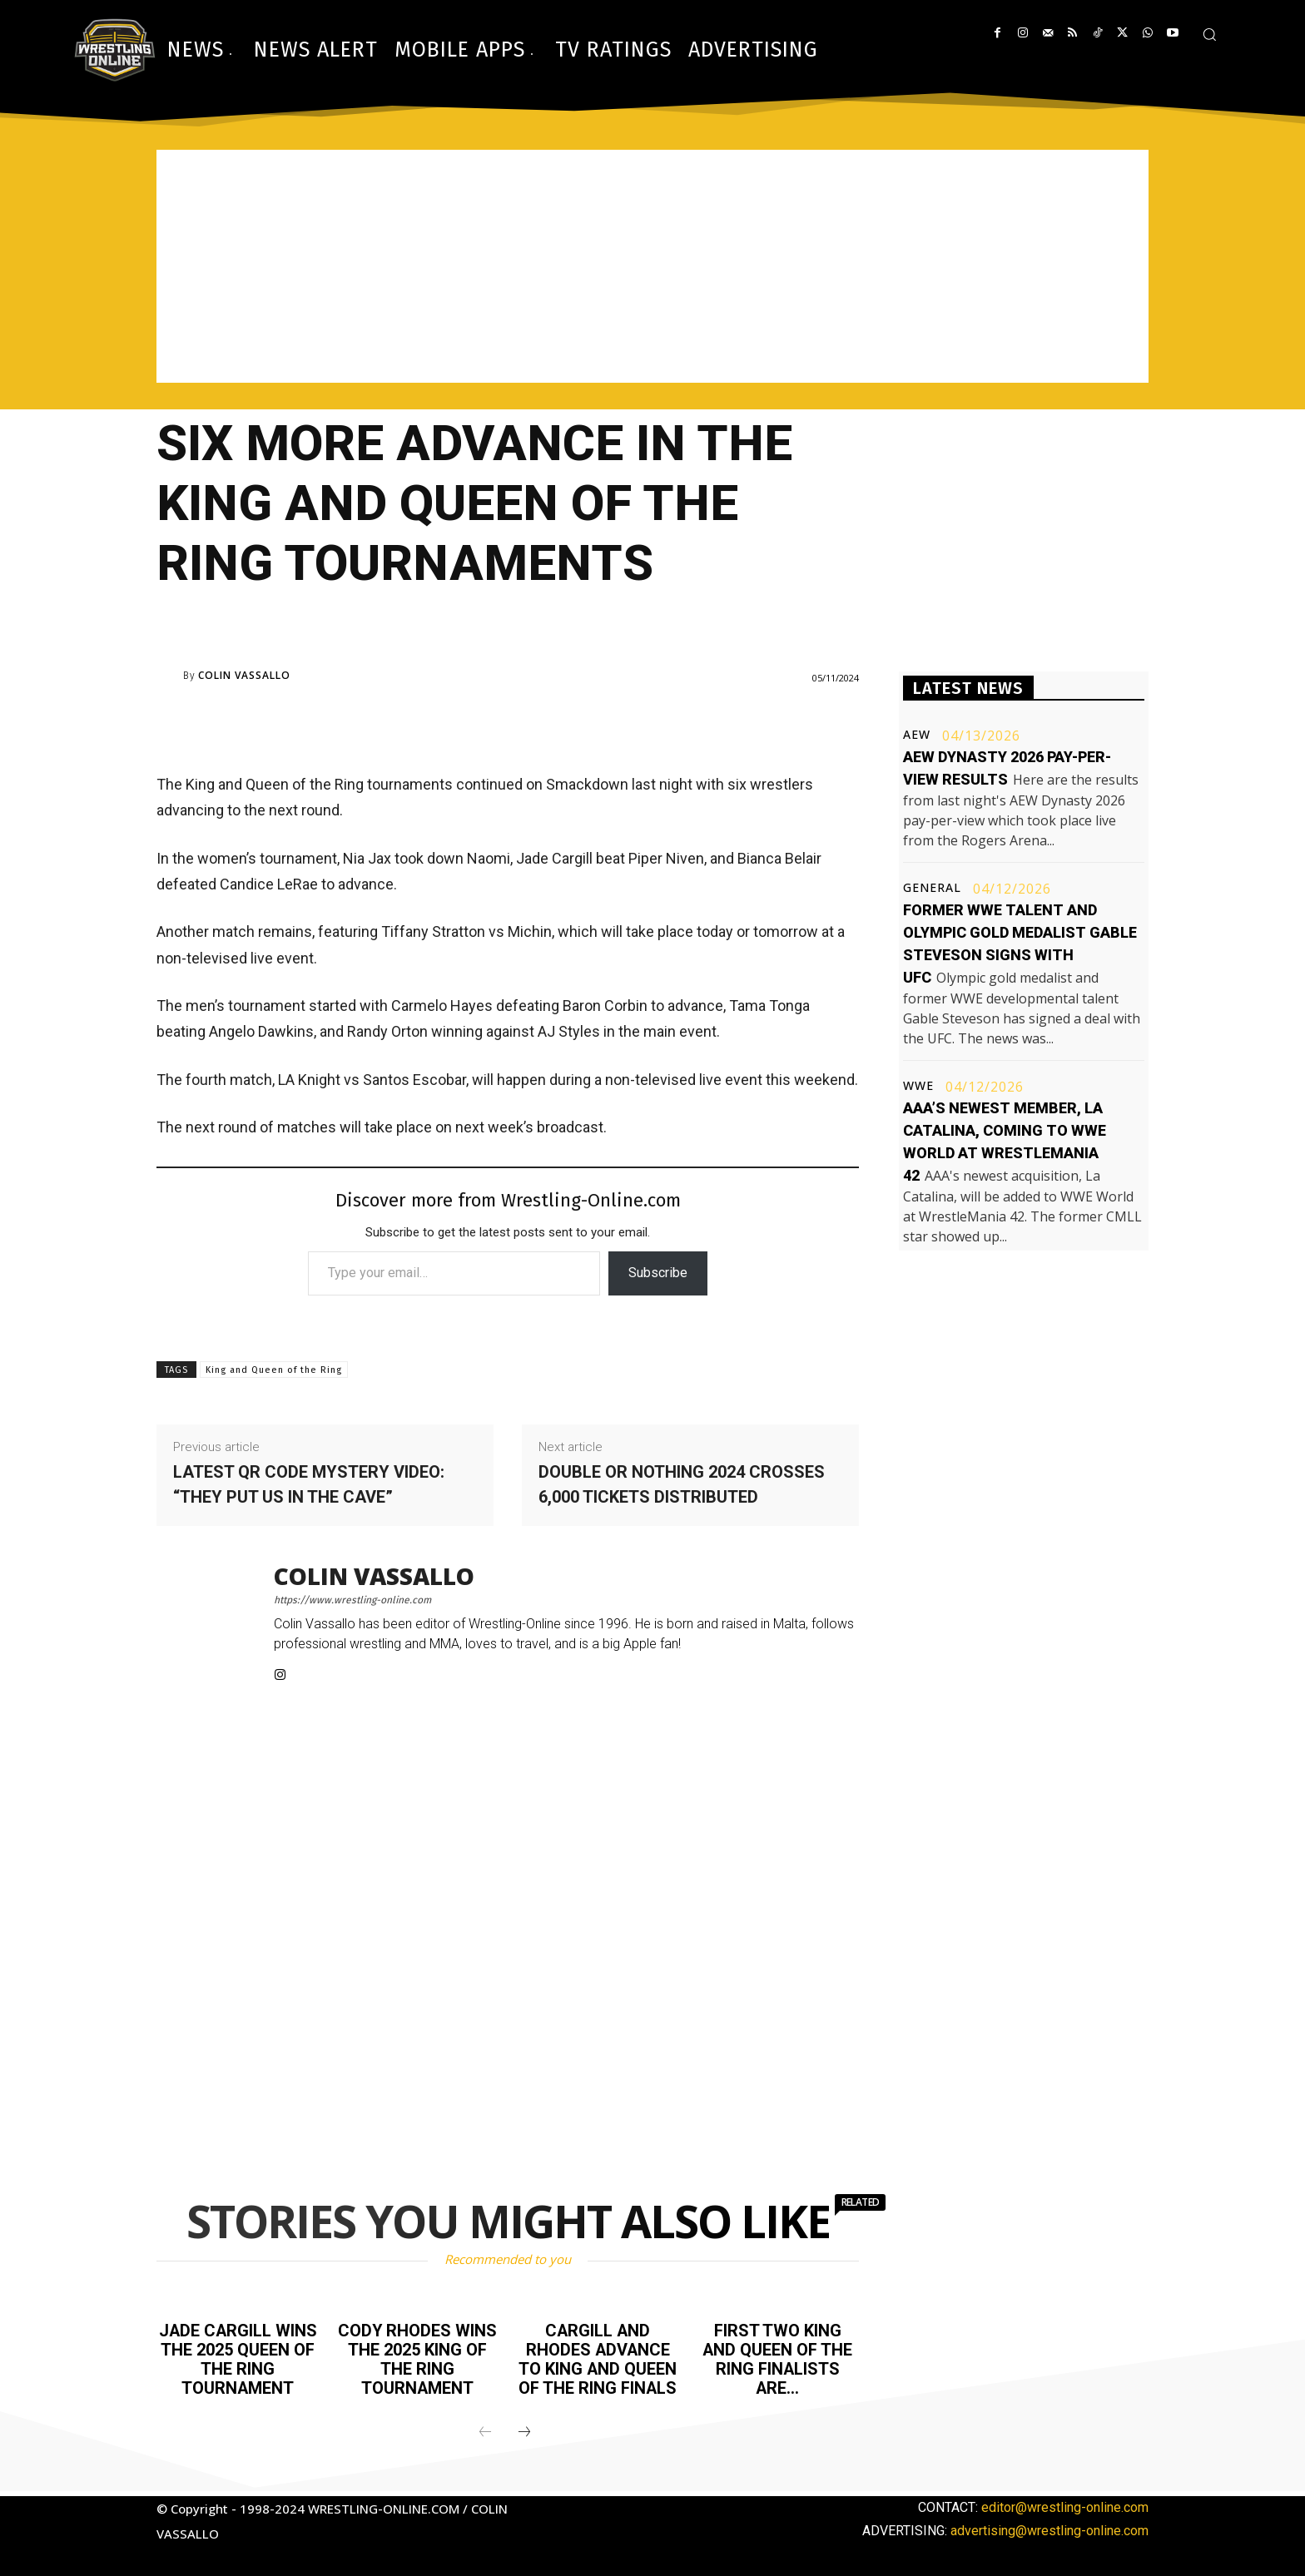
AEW (916, 735)
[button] (1209, 34)
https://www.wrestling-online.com (352, 1600)
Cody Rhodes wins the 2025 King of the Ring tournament (418, 2358)
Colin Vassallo (244, 676)
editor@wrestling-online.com (1065, 2504)
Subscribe (657, 1273)
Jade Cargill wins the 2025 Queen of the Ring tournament (238, 2358)
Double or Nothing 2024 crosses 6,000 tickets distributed (681, 1484)
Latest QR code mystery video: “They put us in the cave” (308, 1484)
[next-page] (524, 2429)
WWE (918, 1086)
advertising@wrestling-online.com (1049, 2527)
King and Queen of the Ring (274, 1370)
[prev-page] (485, 2429)
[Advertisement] (652, 266)
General (932, 888)
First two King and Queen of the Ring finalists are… (777, 2358)
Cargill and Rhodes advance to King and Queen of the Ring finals (598, 2358)
